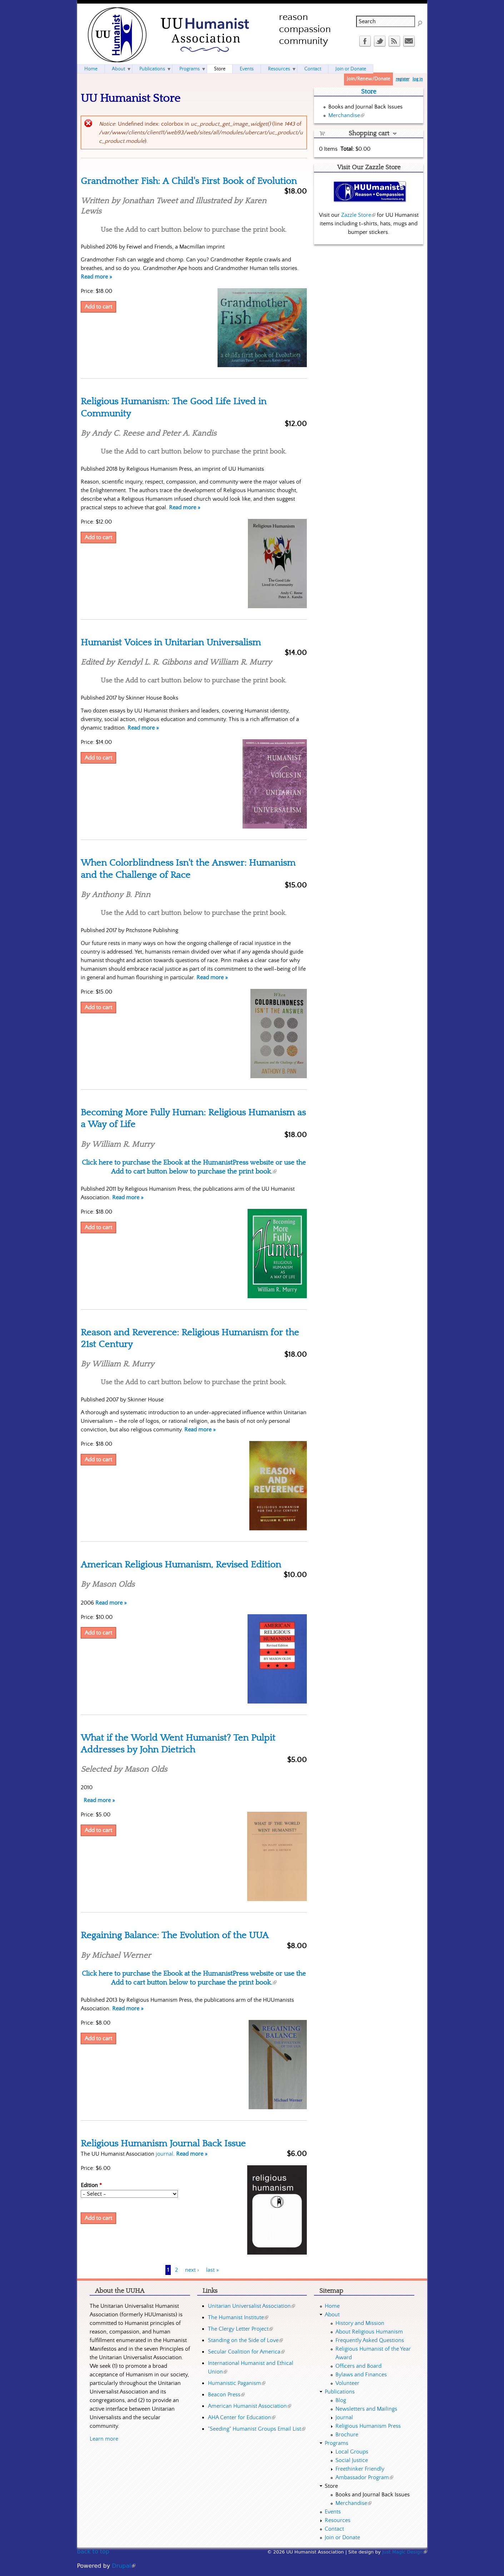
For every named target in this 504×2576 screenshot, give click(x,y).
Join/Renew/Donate (368, 79)
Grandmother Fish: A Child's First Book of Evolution (189, 181)
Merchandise (346, 115)
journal (164, 2154)
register (402, 79)
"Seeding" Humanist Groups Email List (256, 2429)
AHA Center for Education (241, 2417)
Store (219, 69)
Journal (344, 2417)
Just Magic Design (404, 2552)
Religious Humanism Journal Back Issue (163, 2143)
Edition (91, 2185)
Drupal (123, 2565)
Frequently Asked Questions (369, 2340)
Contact (312, 69)
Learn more (104, 2439)
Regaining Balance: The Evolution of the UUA (175, 1935)
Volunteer (347, 2383)
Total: (347, 149)
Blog (340, 2400)
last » (212, 2270)
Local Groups (351, 2452)
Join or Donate (350, 69)
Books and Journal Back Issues (365, 107)
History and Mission (359, 2323)
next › (192, 2270)
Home (91, 69)
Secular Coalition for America (246, 2352)
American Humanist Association (249, 2406)
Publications (152, 69)
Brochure (346, 2434)
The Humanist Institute (238, 2317)
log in (418, 79)
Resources (279, 69)
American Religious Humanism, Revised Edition (181, 1564)
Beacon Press (226, 2394)
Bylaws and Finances (361, 2374)
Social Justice (351, 2460)
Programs (189, 69)
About (118, 69)
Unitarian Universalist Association (251, 2306)
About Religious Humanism (369, 2332)
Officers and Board (358, 2366)
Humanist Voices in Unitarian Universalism (171, 642)
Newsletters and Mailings (366, 2409)
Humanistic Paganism (236, 2383)
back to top (93, 2551)
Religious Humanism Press (368, 2426)
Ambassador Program (364, 2477)
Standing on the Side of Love (245, 2340)
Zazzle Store (358, 215)
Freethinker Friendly (359, 2469)
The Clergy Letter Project (240, 2329)
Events (247, 69)
